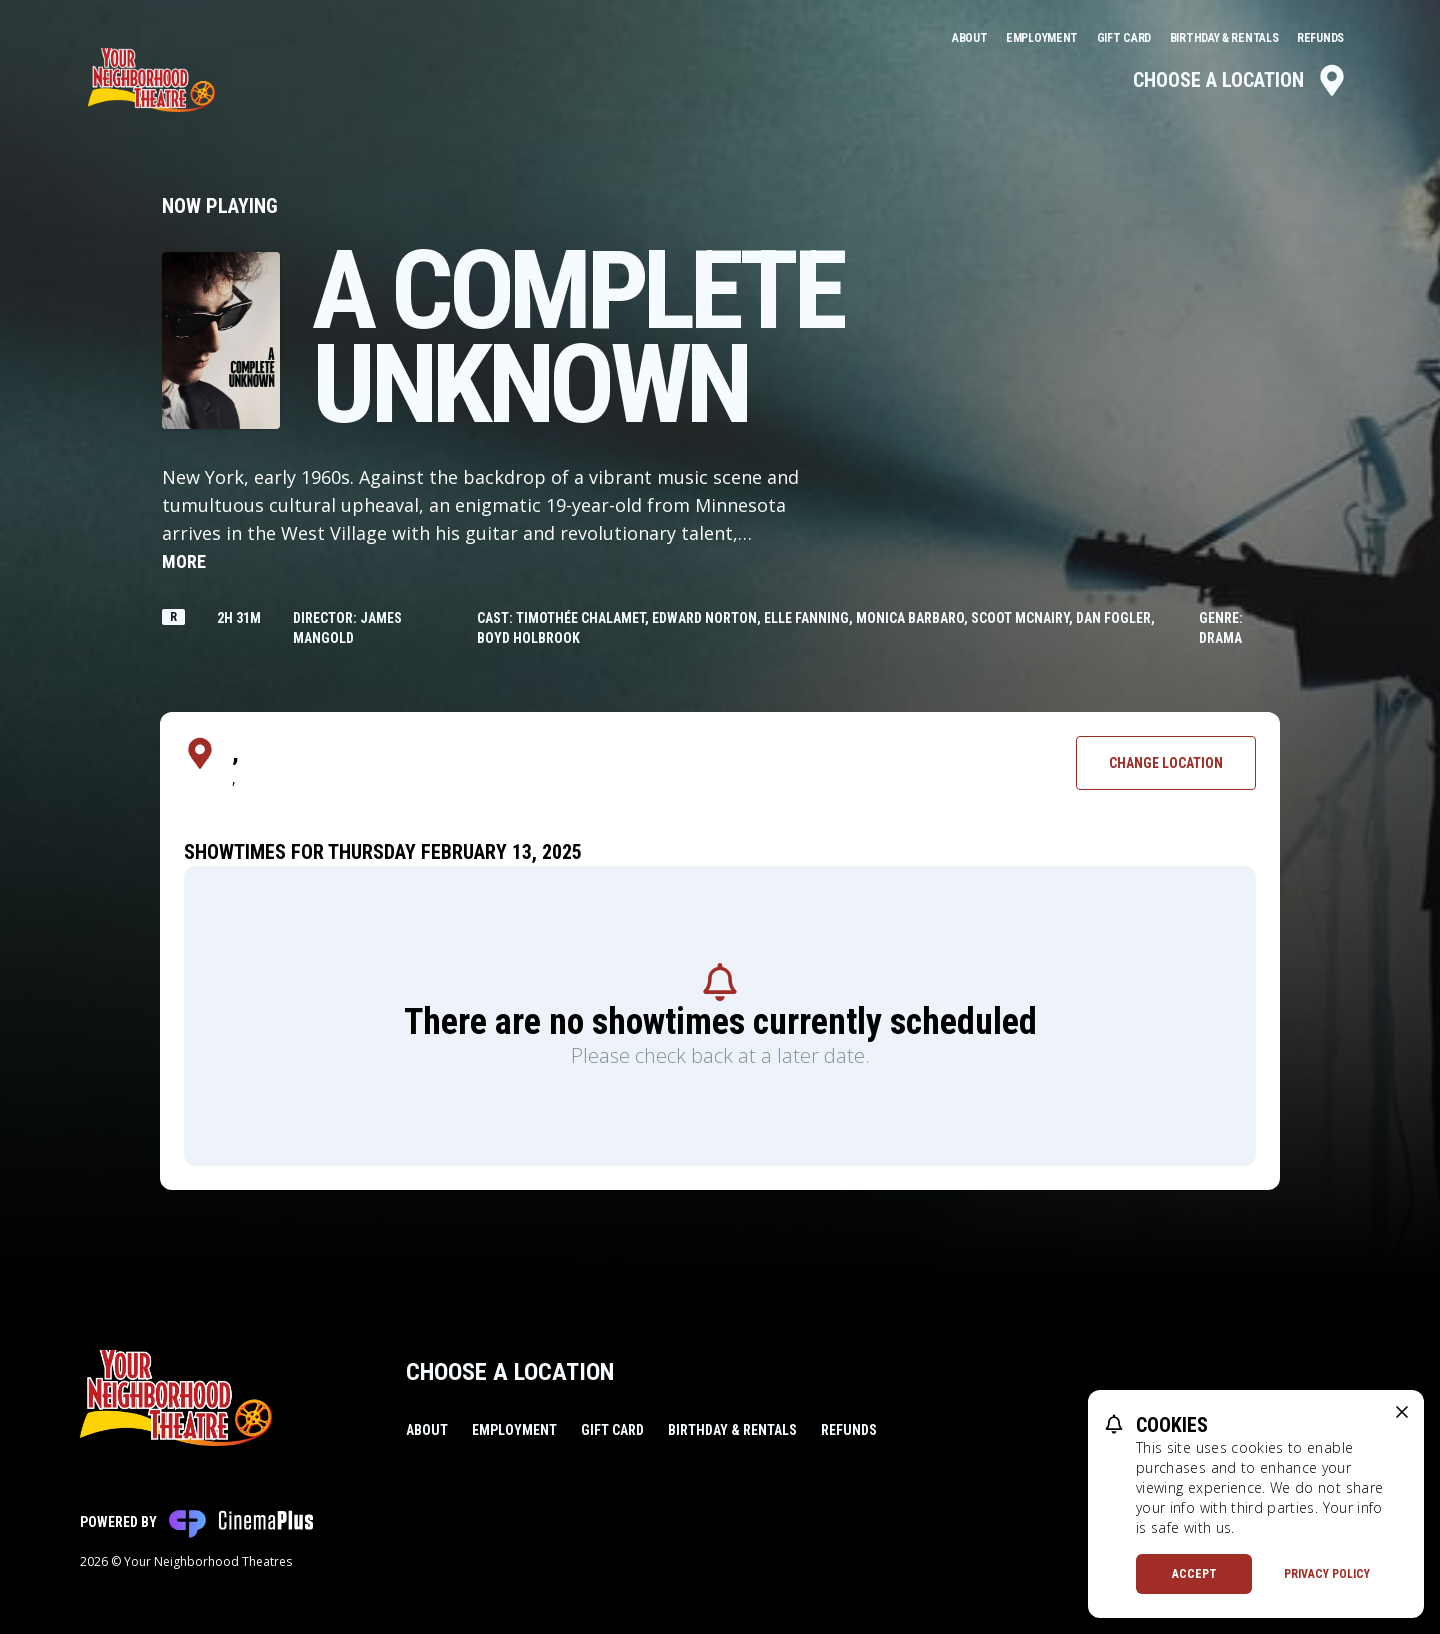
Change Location (1166, 763)
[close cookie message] (1402, 1412)
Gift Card (1125, 38)
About (971, 38)
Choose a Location (1240, 80)
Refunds (1320, 38)
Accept (1194, 1574)
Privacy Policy (1327, 1574)
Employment (1043, 38)
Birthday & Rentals (1225, 38)
